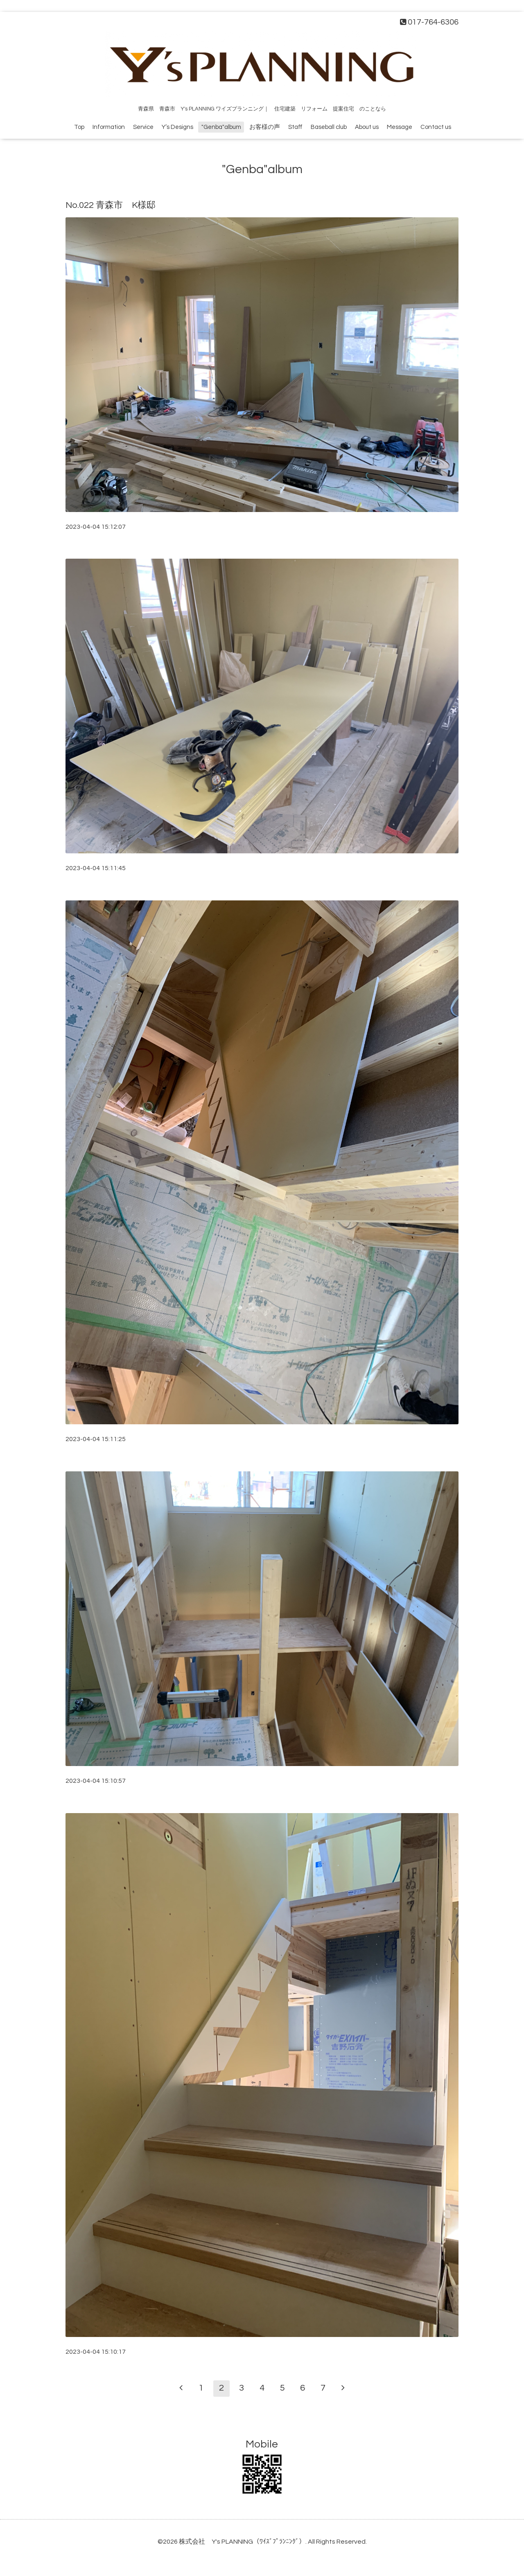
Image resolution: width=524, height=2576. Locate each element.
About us (367, 127)
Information (109, 127)
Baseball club (329, 127)
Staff (295, 127)
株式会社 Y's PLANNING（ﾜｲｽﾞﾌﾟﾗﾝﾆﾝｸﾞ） (242, 2541)
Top (79, 127)
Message (399, 127)
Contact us (435, 127)
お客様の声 (264, 127)
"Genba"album (221, 127)
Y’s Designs (177, 127)
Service (143, 127)
